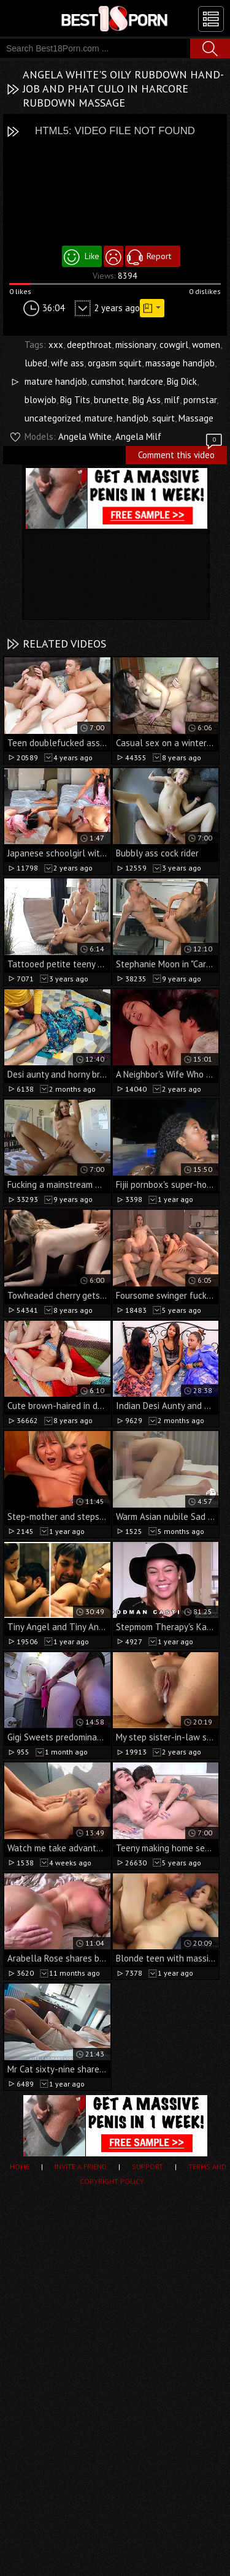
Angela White (85, 436)
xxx (55, 344)
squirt (163, 418)
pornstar (200, 400)
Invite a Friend (81, 2166)
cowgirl (173, 344)
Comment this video (181, 453)
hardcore (145, 381)
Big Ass (146, 400)
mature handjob (56, 381)
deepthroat (89, 344)
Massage (195, 418)
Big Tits (75, 400)
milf (172, 400)
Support (147, 2166)
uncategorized (53, 418)
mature (99, 418)
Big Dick (182, 381)
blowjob (40, 400)
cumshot (108, 381)
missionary (135, 344)
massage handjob (180, 363)
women (206, 344)
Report (159, 256)
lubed (36, 363)
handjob (132, 418)
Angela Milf (138, 436)
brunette (111, 400)
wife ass (67, 363)
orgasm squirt (115, 363)
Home (19, 2166)
